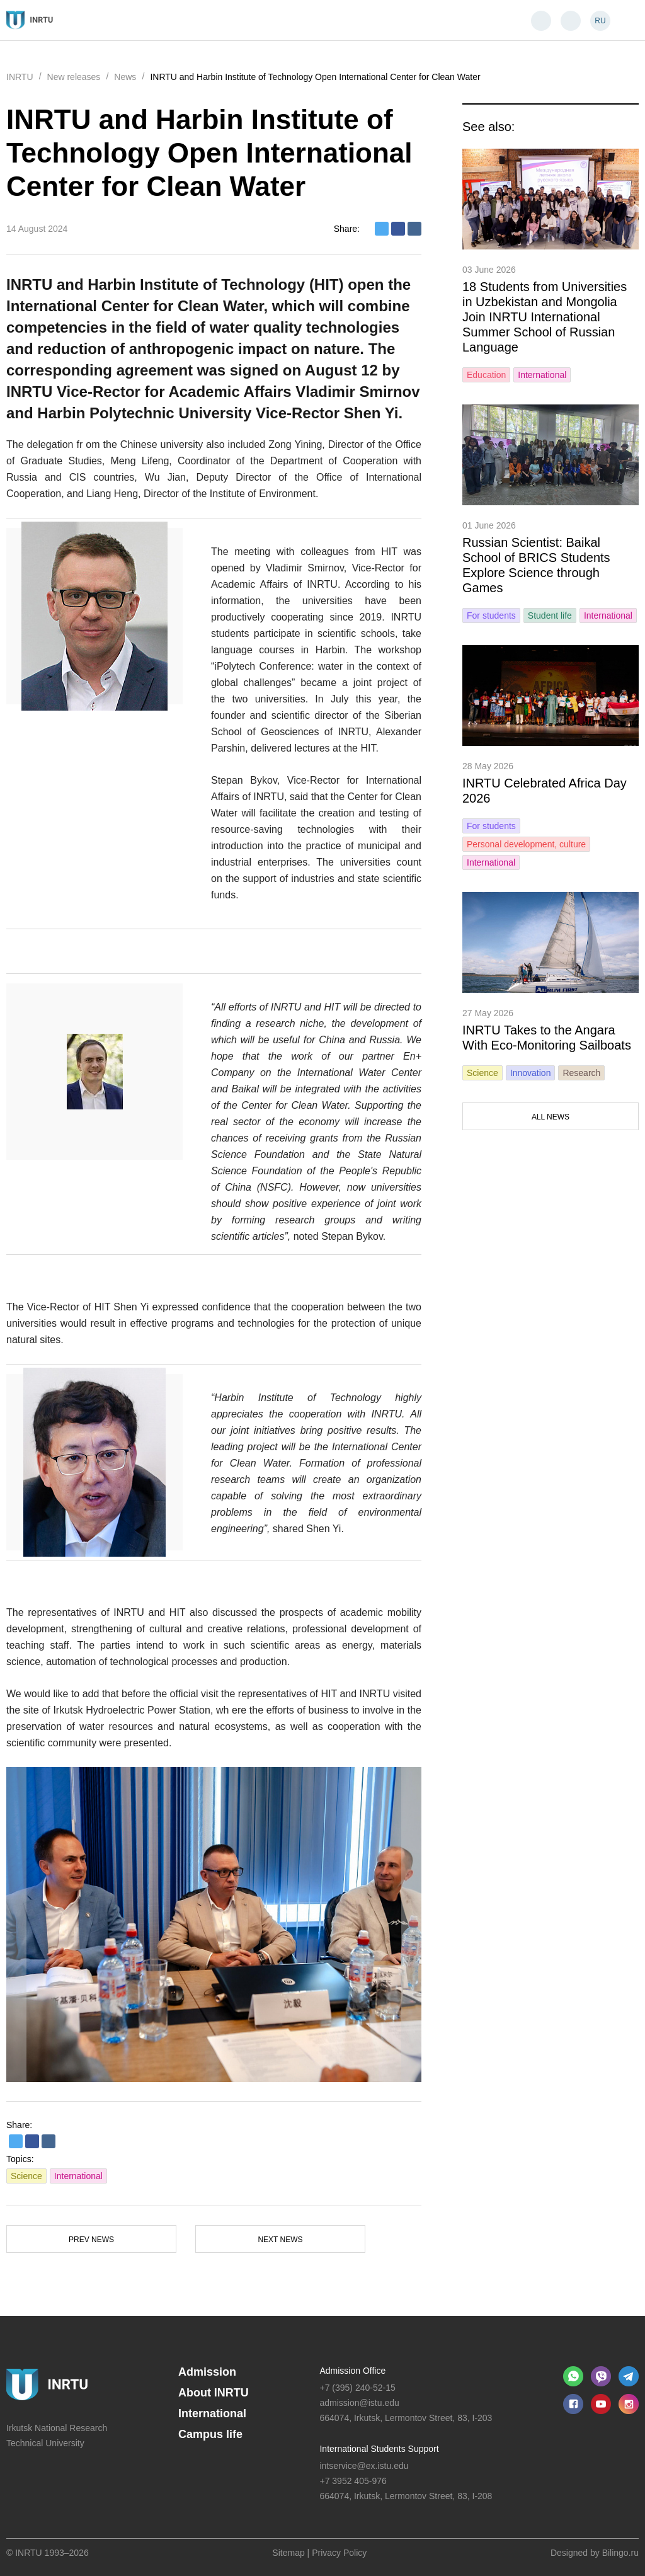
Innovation (530, 1073)
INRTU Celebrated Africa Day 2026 (544, 790)
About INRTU (213, 2392)
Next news (280, 2239)
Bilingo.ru (620, 2553)
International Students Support (378, 2448)
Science (26, 2176)
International (78, 2176)
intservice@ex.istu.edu (363, 2466)
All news (550, 1117)
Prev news (91, 2239)
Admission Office (352, 2370)
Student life (550, 615)
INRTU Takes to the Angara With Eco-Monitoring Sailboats (546, 1037)
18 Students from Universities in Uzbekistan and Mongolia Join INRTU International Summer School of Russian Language (544, 317)
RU (600, 20)
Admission (207, 2372)
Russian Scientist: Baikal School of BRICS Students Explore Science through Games (536, 565)
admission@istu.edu (359, 2403)
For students (491, 615)
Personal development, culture (526, 844)
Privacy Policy (339, 2553)
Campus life (210, 2434)
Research (581, 1073)
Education (486, 375)
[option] (213, 1924)
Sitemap (288, 2553)
